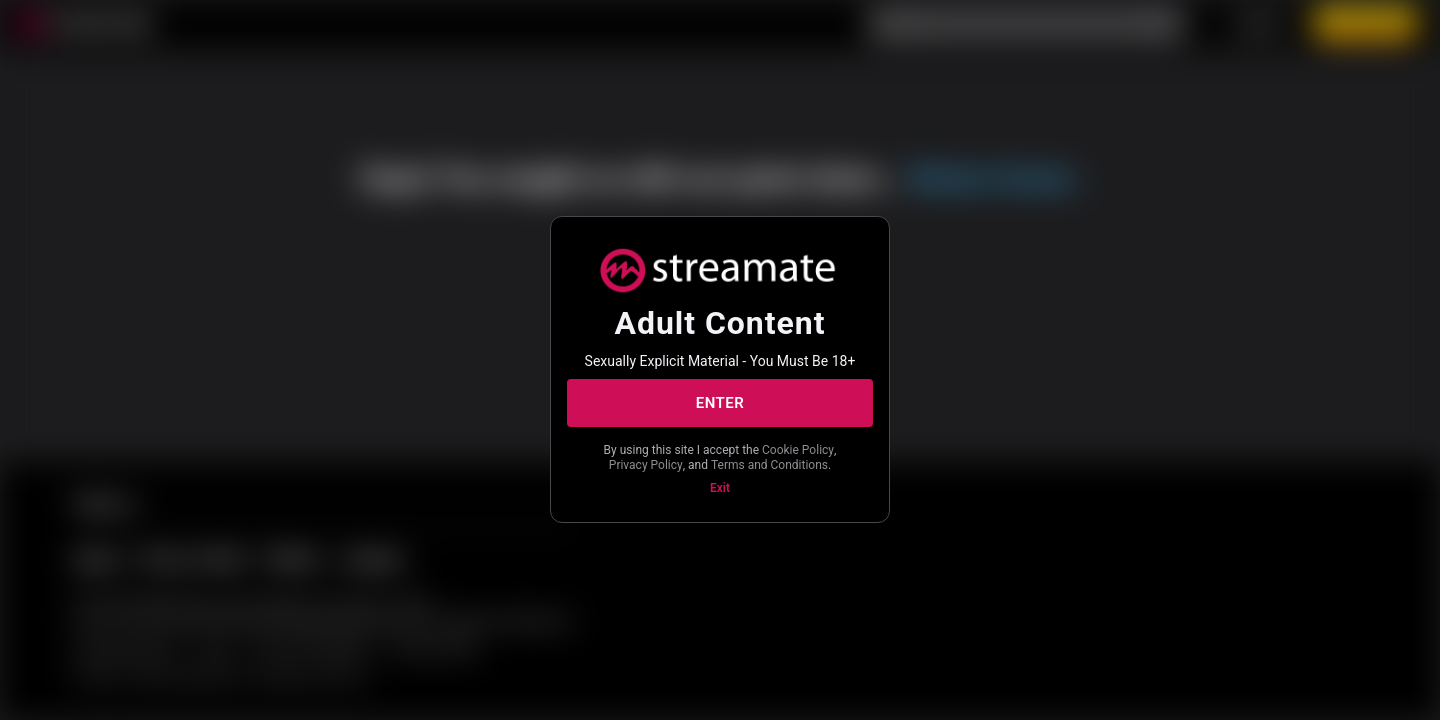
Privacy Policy (646, 465)
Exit (720, 488)
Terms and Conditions (769, 465)
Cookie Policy (798, 450)
